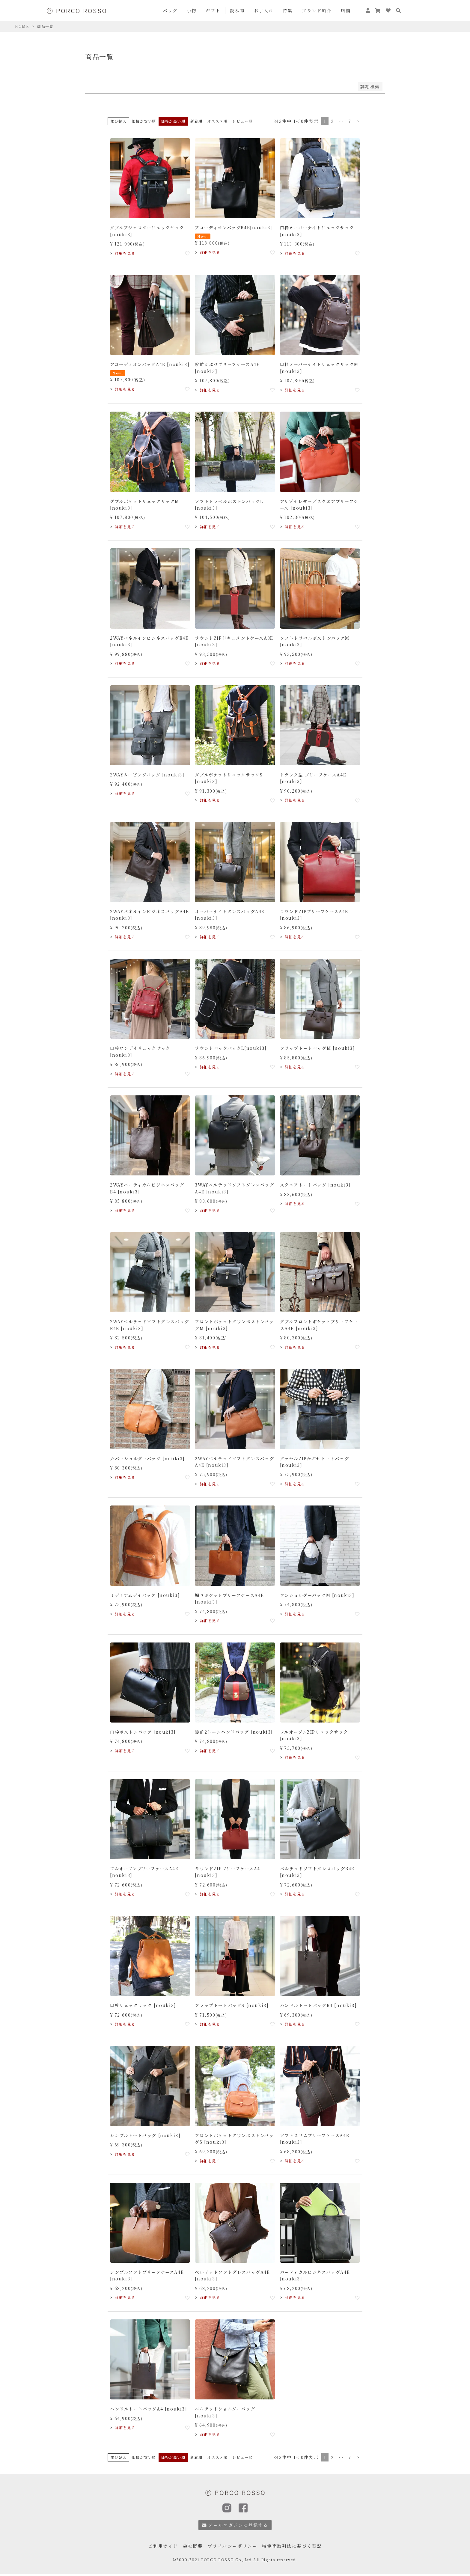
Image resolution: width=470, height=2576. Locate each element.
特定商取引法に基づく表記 (292, 2545)
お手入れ (264, 10)
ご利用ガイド (163, 2545)
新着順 (196, 121)
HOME (22, 26)
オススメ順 (217, 121)
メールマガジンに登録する (235, 2525)
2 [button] (332, 121)
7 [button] (349, 121)
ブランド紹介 (317, 10)
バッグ (170, 10)
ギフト (213, 10)
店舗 (346, 10)
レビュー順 (242, 121)
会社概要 (193, 2545)
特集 (288, 10)
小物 (192, 10)
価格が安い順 (144, 121)
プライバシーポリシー (232, 2545)
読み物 (237, 10)
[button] (358, 121)
